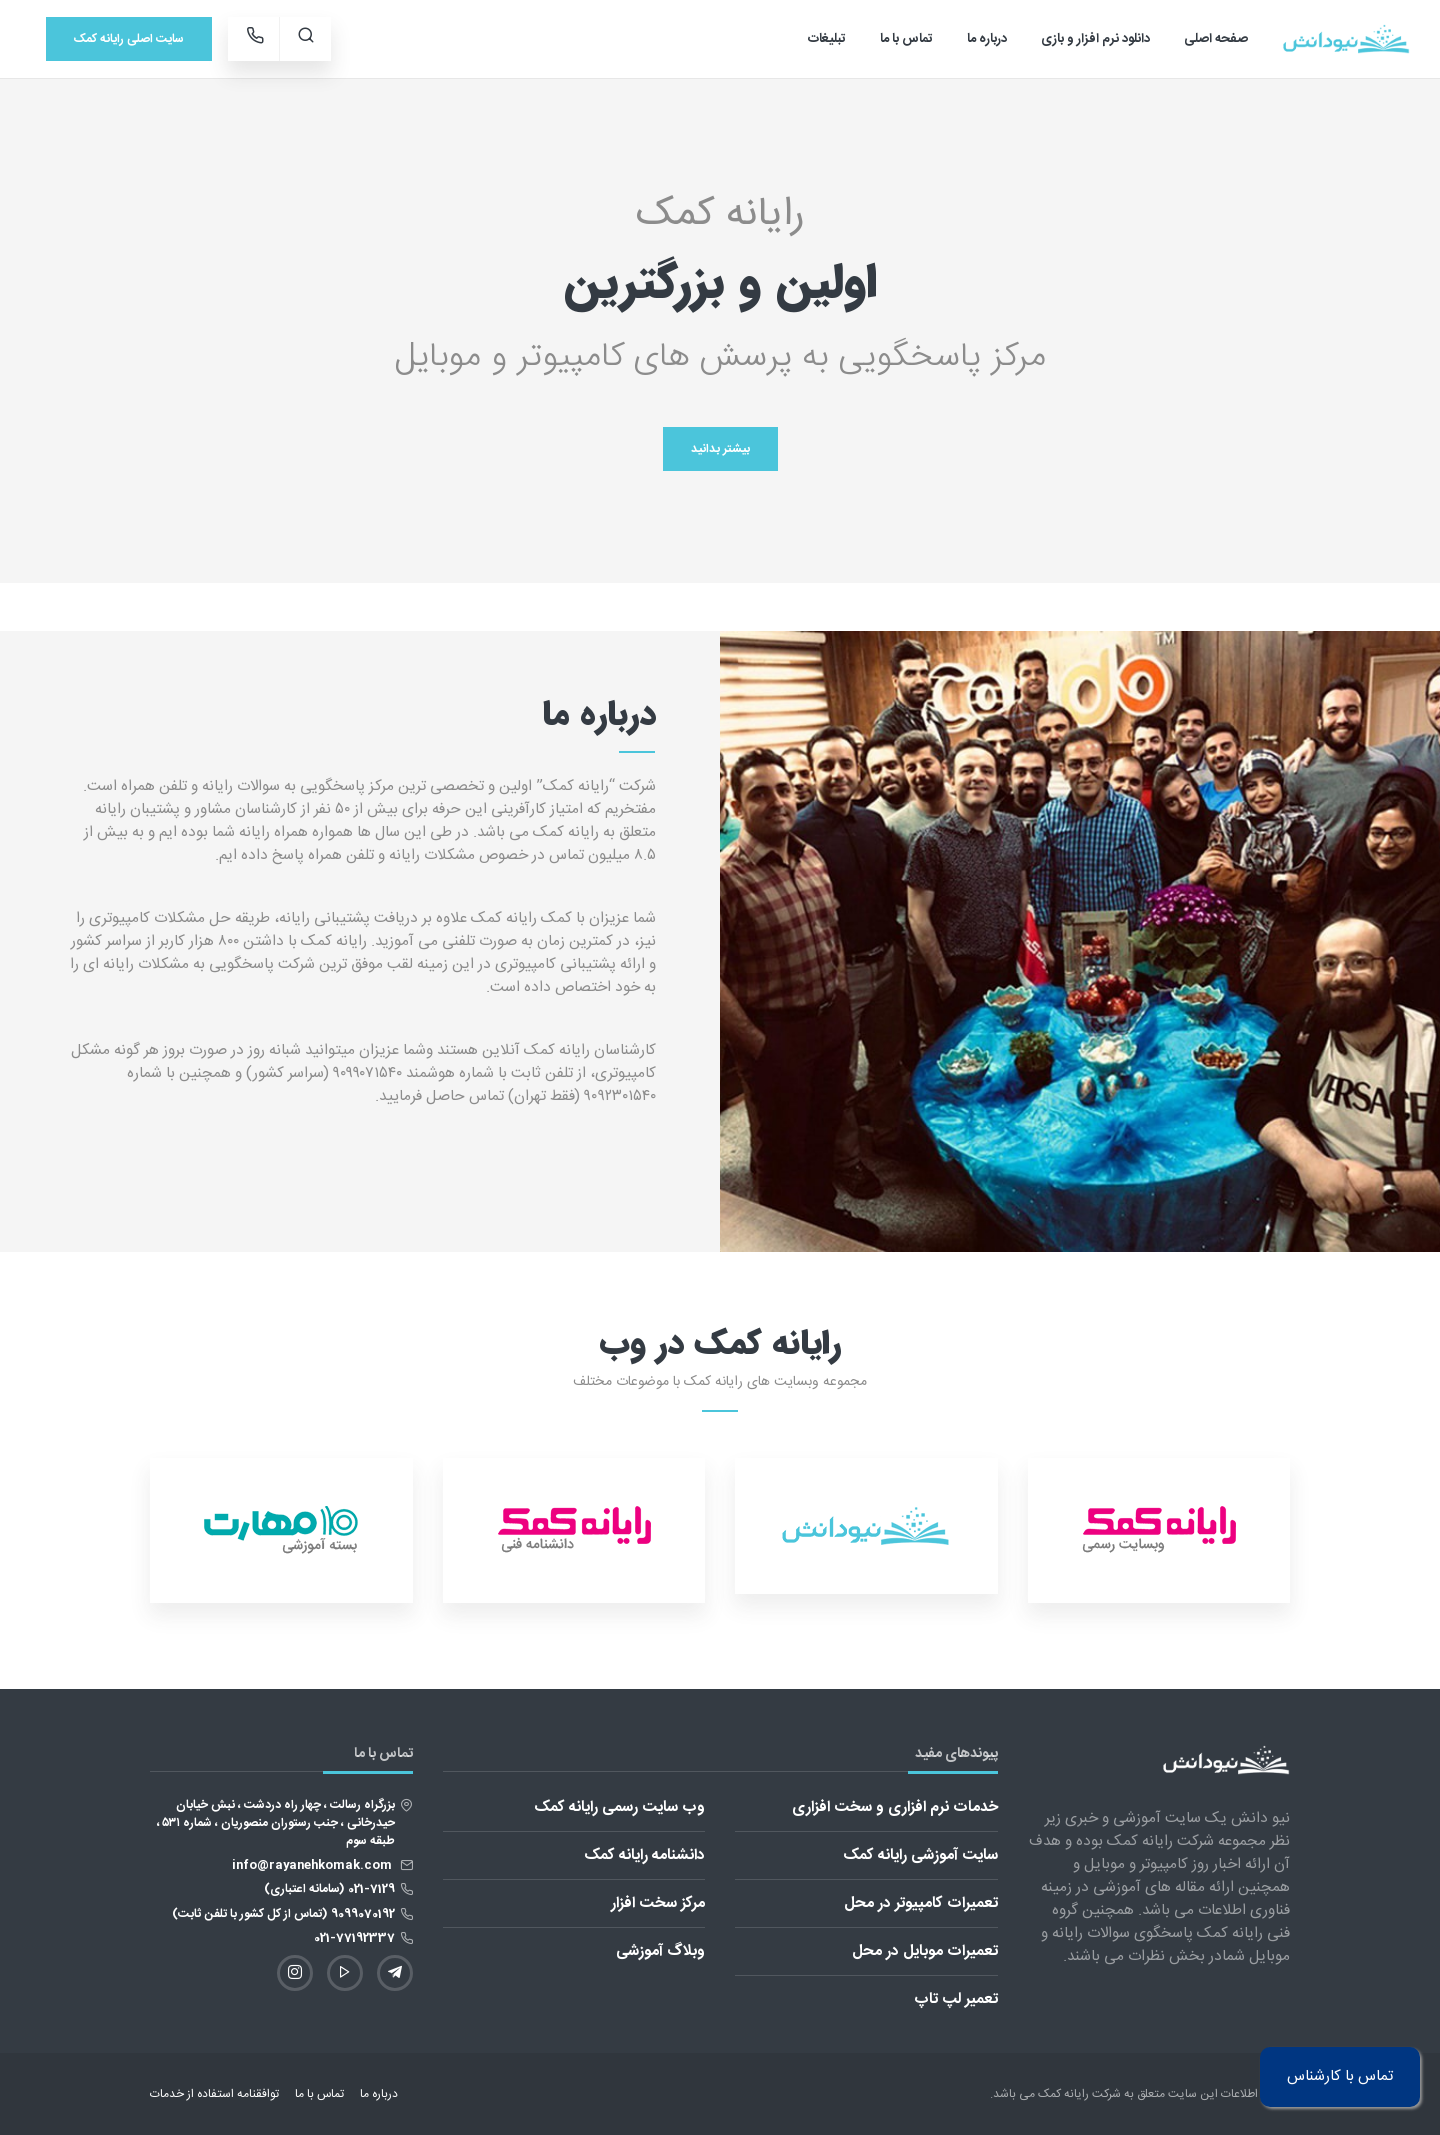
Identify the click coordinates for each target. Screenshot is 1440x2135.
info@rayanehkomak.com (313, 1865)
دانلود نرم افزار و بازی (1095, 39)
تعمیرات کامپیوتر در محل (921, 1903)
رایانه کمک (1063, 2094)
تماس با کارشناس (1340, 2072)
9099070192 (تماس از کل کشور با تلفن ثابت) (283, 1914)
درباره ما (987, 39)
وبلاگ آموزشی (660, 1951)
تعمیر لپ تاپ (956, 1999)
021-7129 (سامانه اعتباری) (329, 1889)
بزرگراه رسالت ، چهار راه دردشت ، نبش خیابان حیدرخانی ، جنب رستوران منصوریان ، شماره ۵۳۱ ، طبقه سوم (276, 1823)
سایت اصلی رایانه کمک (129, 39)
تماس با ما (906, 39)
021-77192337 (354, 1938)
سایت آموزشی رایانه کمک (920, 1855)
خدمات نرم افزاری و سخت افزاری (895, 1807)
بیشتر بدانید (720, 449)
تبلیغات (827, 39)
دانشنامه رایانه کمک (644, 1855)
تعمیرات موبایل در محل (925, 1951)
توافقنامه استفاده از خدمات (214, 2094)
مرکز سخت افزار (658, 1903)
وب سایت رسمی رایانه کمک (619, 1807)
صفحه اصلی (1216, 39)
